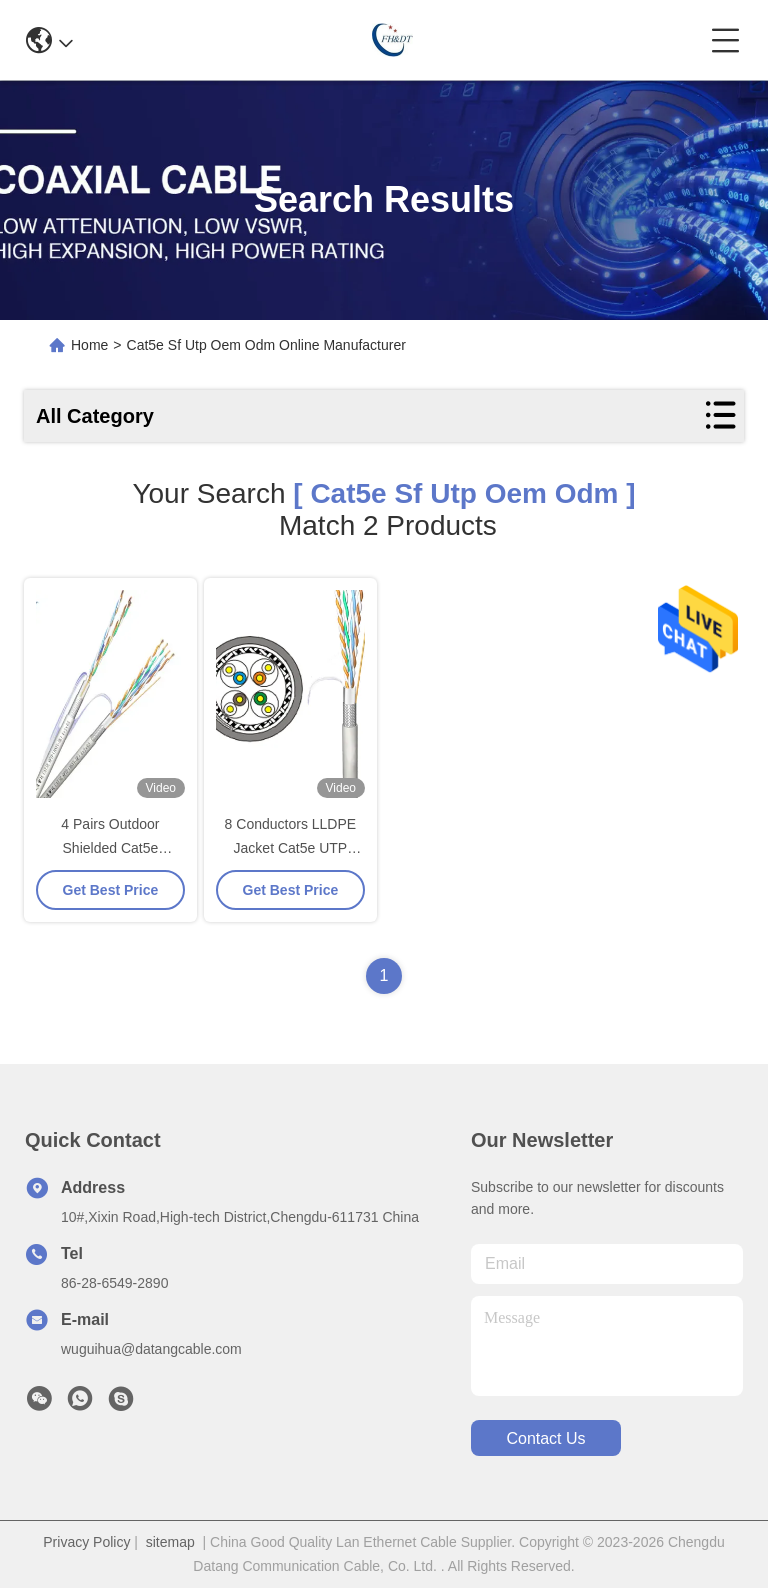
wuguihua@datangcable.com (151, 1349)
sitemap (170, 1542)
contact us (545, 1438)
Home (89, 345)
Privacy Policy (86, 1542)
